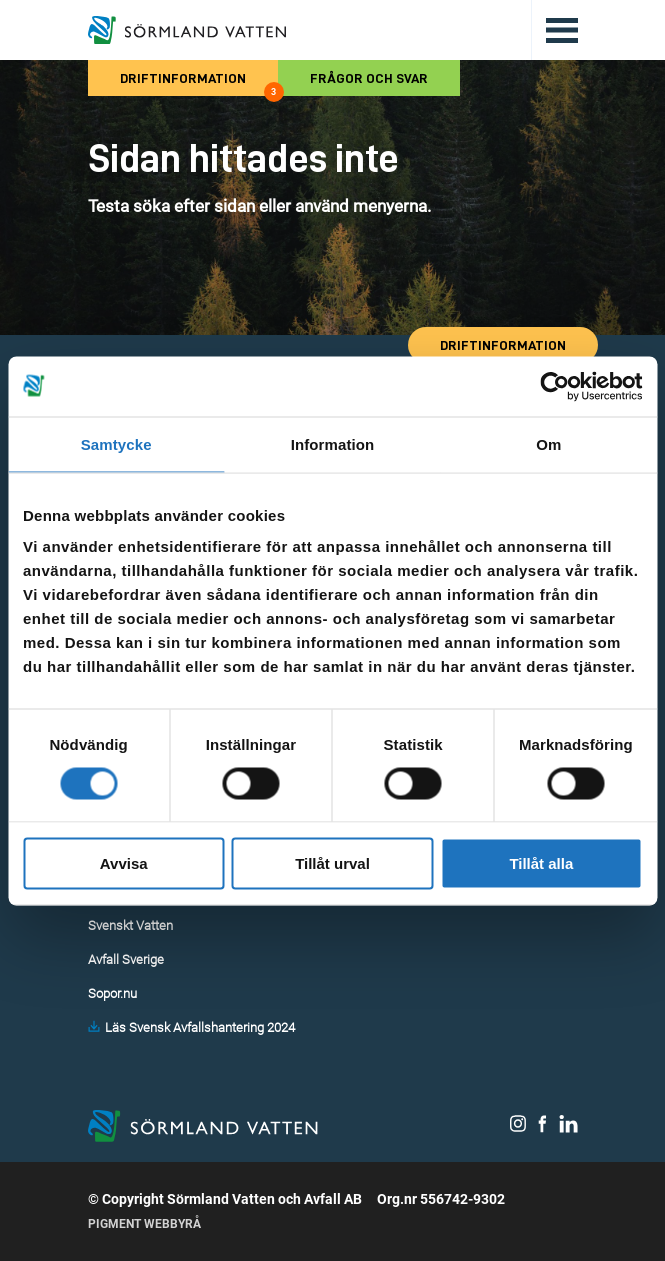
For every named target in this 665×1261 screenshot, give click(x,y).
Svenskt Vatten (130, 925)
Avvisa (124, 863)
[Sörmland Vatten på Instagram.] (518, 1128)
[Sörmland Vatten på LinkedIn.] (568, 1128)
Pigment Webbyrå (144, 1224)
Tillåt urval (332, 863)
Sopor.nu (112, 993)
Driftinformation (199, 83)
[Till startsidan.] (187, 30)
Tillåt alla (541, 863)
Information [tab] (333, 443)
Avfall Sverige (126, 959)
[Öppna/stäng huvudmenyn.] (554, 30)
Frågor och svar (369, 78)
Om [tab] (548, 443)
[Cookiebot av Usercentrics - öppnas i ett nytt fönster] (554, 386)
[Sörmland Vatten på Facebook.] (542, 1128)
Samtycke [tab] (116, 443)
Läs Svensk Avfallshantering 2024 (200, 1027)
